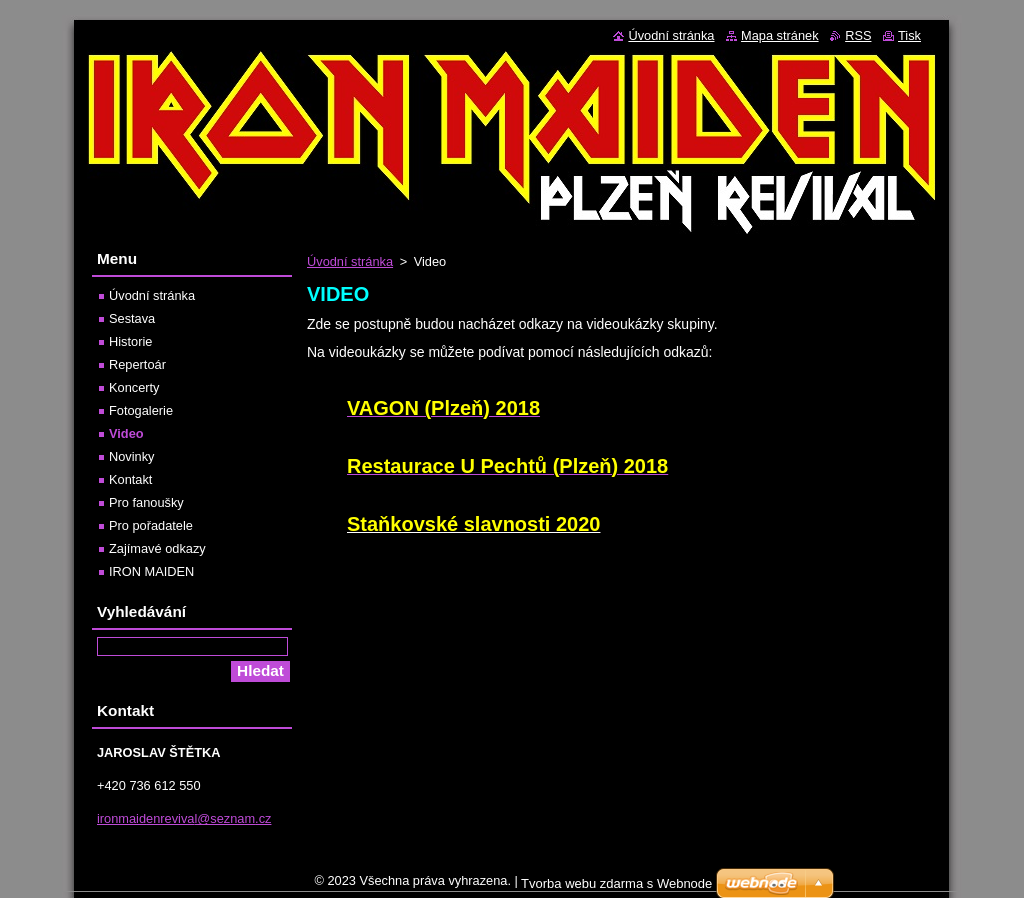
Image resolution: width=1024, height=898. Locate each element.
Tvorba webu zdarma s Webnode (616, 888)
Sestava (132, 318)
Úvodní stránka (350, 261)
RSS (858, 35)
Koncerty (134, 387)
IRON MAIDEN (151, 571)
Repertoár (137, 364)
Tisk (909, 35)
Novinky (132, 456)
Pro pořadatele (151, 525)
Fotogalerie (141, 410)
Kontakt (130, 479)
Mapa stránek (780, 35)
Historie (130, 341)
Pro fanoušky (146, 502)
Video (126, 433)
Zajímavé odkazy (157, 548)
